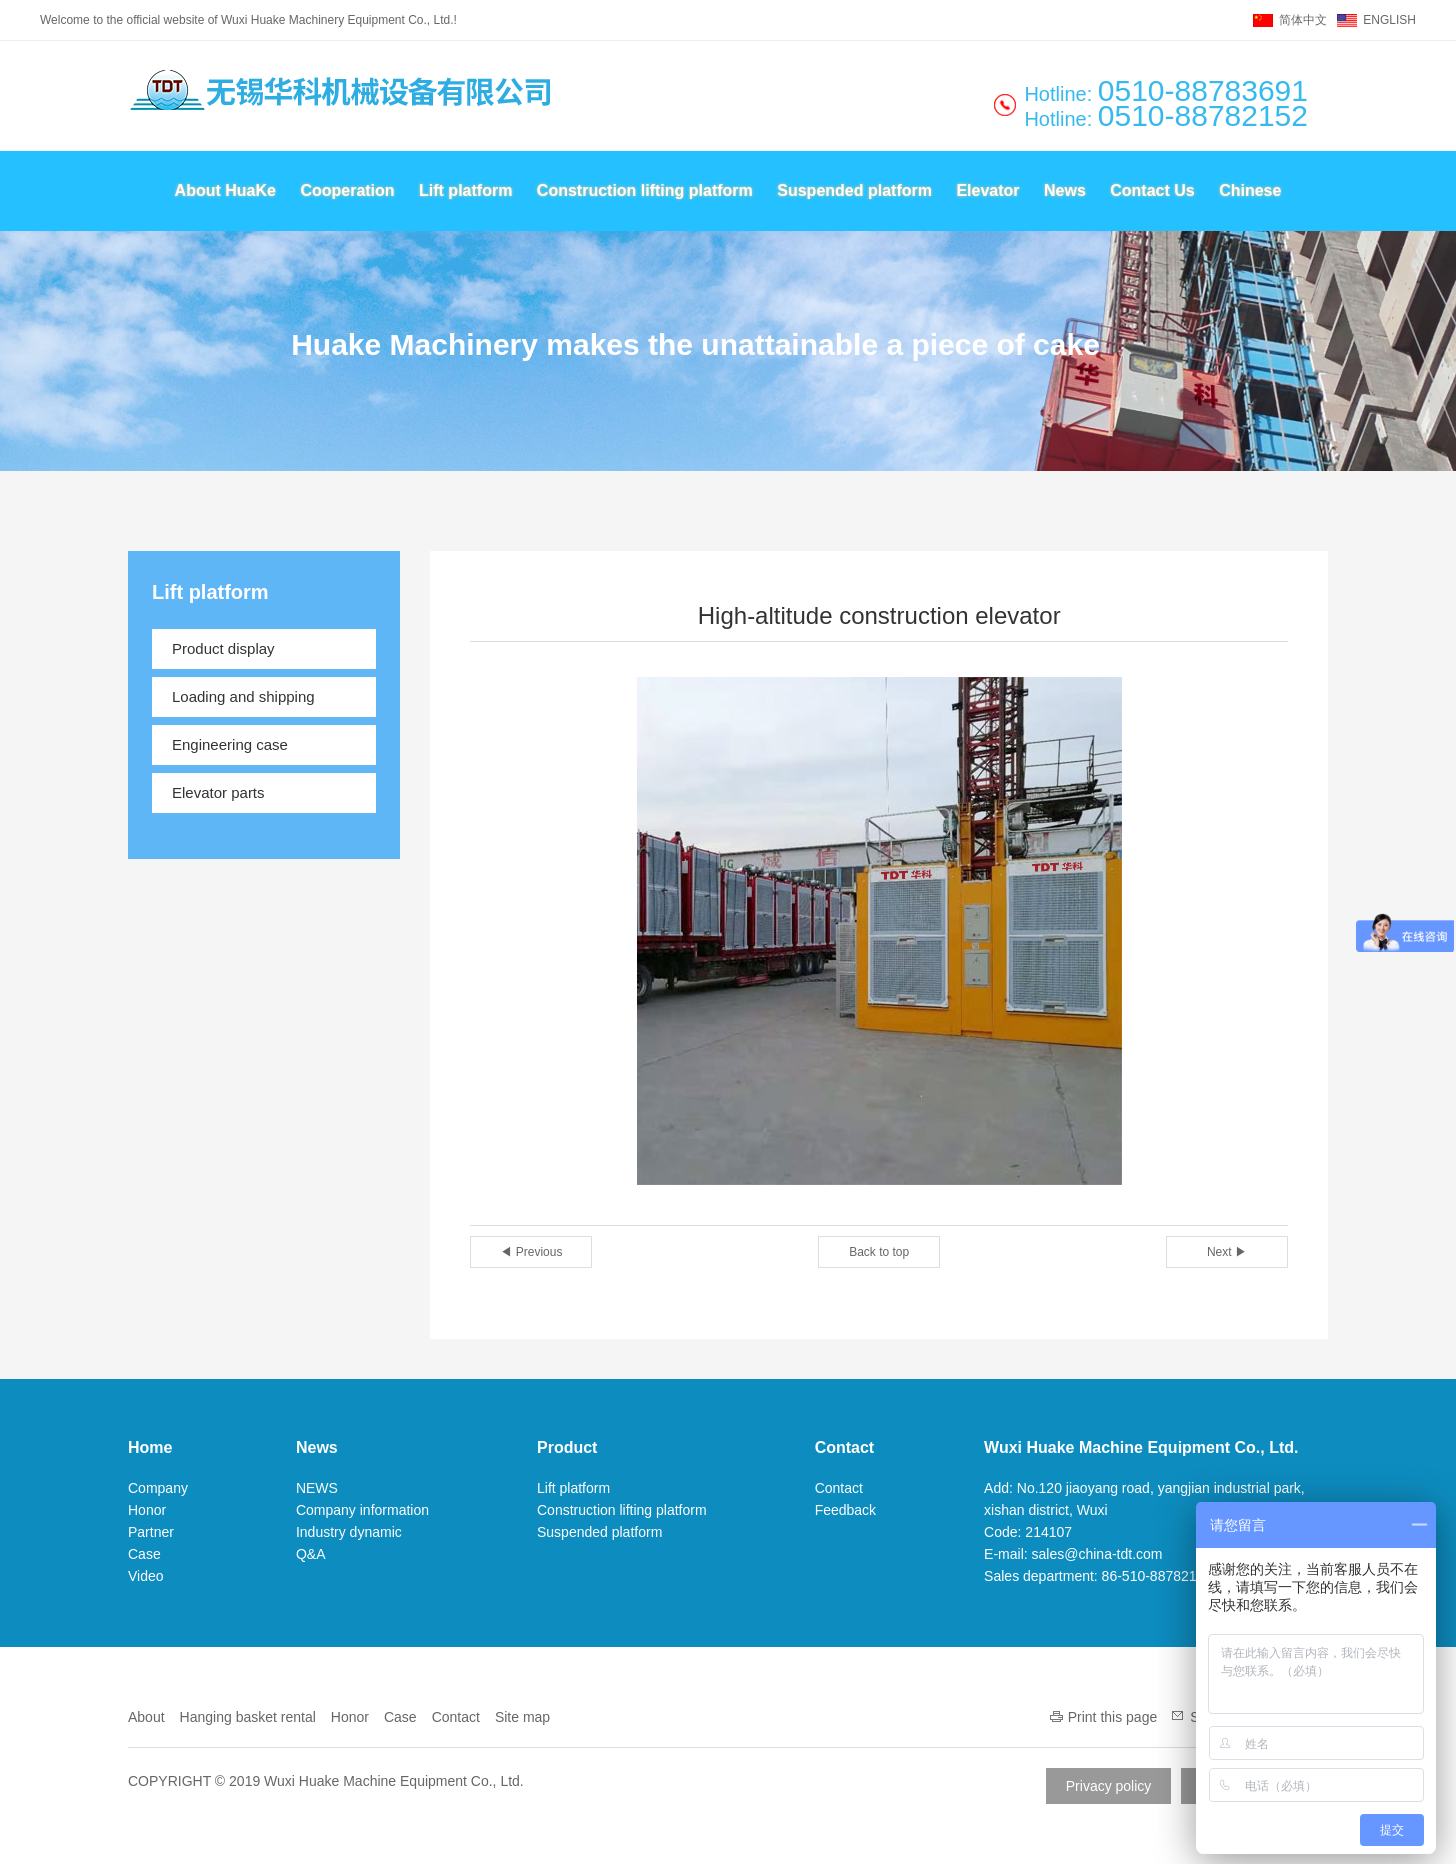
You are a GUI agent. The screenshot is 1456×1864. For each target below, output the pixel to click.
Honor (147, 1510)
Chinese (1250, 190)
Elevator (987, 190)
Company (158, 1488)
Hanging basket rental (248, 1717)
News (1065, 190)
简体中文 (1303, 20)
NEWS (317, 1488)
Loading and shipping (243, 696)
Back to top (879, 1252)
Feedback (845, 1510)
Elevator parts (218, 792)
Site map (522, 1717)
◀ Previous (531, 1252)
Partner (151, 1532)
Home (150, 1447)
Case (144, 1554)
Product (567, 1447)
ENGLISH (1389, 20)
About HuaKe (225, 190)
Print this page (1113, 1717)
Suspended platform (854, 190)
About (146, 1717)
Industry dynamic (349, 1532)
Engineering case (230, 744)
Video (146, 1576)
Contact (845, 1447)
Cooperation (347, 190)
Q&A (311, 1554)
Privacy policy (1109, 1786)
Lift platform (465, 190)
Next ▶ (1227, 1252)
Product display (223, 648)
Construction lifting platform (645, 190)
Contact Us (1152, 190)
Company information (362, 1510)
